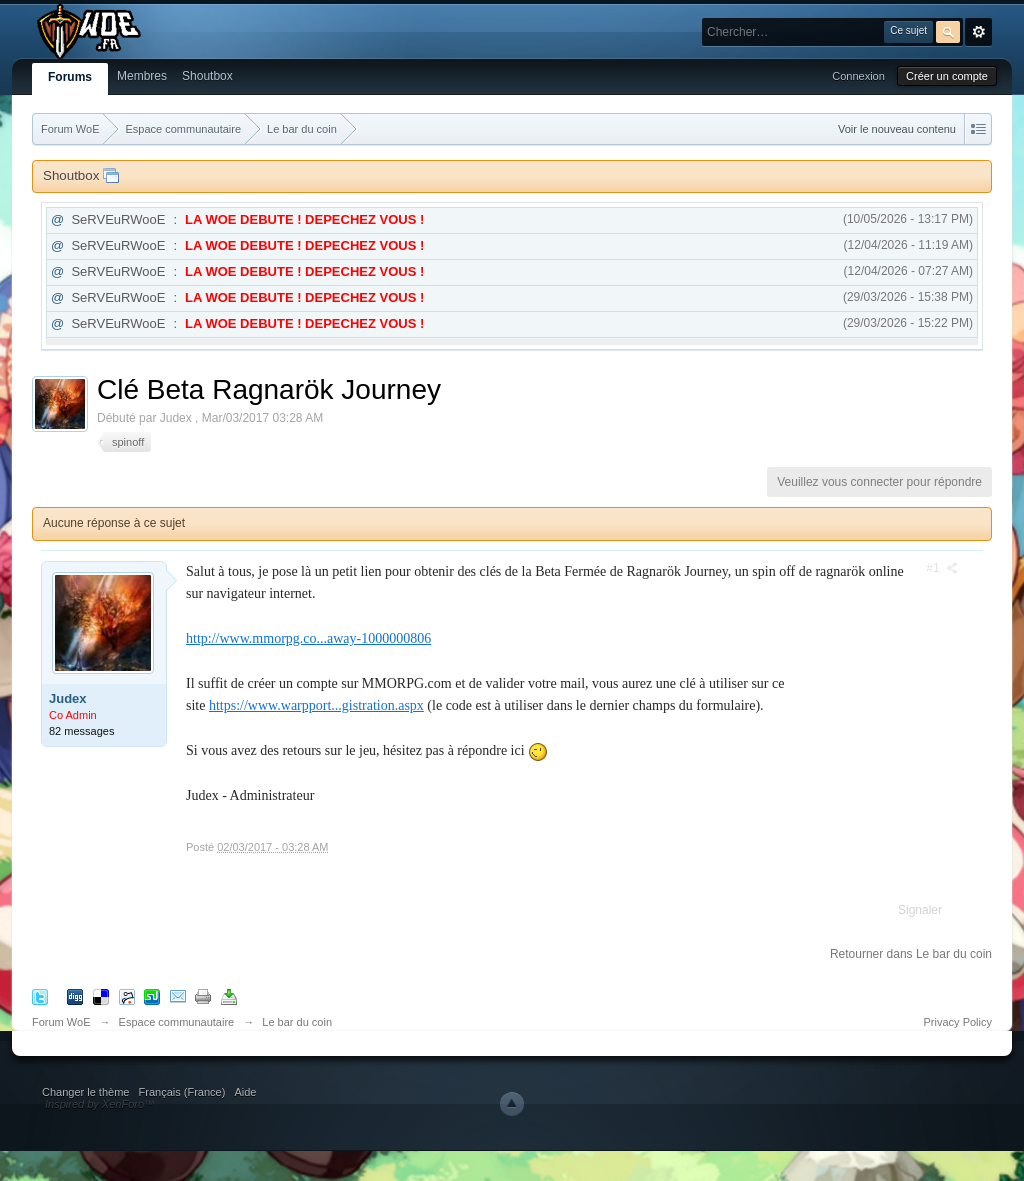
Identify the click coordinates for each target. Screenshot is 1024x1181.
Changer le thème (85, 1092)
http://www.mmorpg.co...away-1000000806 (308, 638)
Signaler (920, 910)
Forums (70, 77)
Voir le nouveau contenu (897, 129)
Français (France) (182, 1092)
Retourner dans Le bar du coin (911, 954)
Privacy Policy (958, 1022)
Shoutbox (207, 76)
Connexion (858, 76)
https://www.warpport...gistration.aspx (316, 705)
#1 (942, 568)
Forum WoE (61, 1022)
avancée (978, 32)
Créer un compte (947, 76)
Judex (68, 698)
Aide (245, 1092)
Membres (142, 76)
